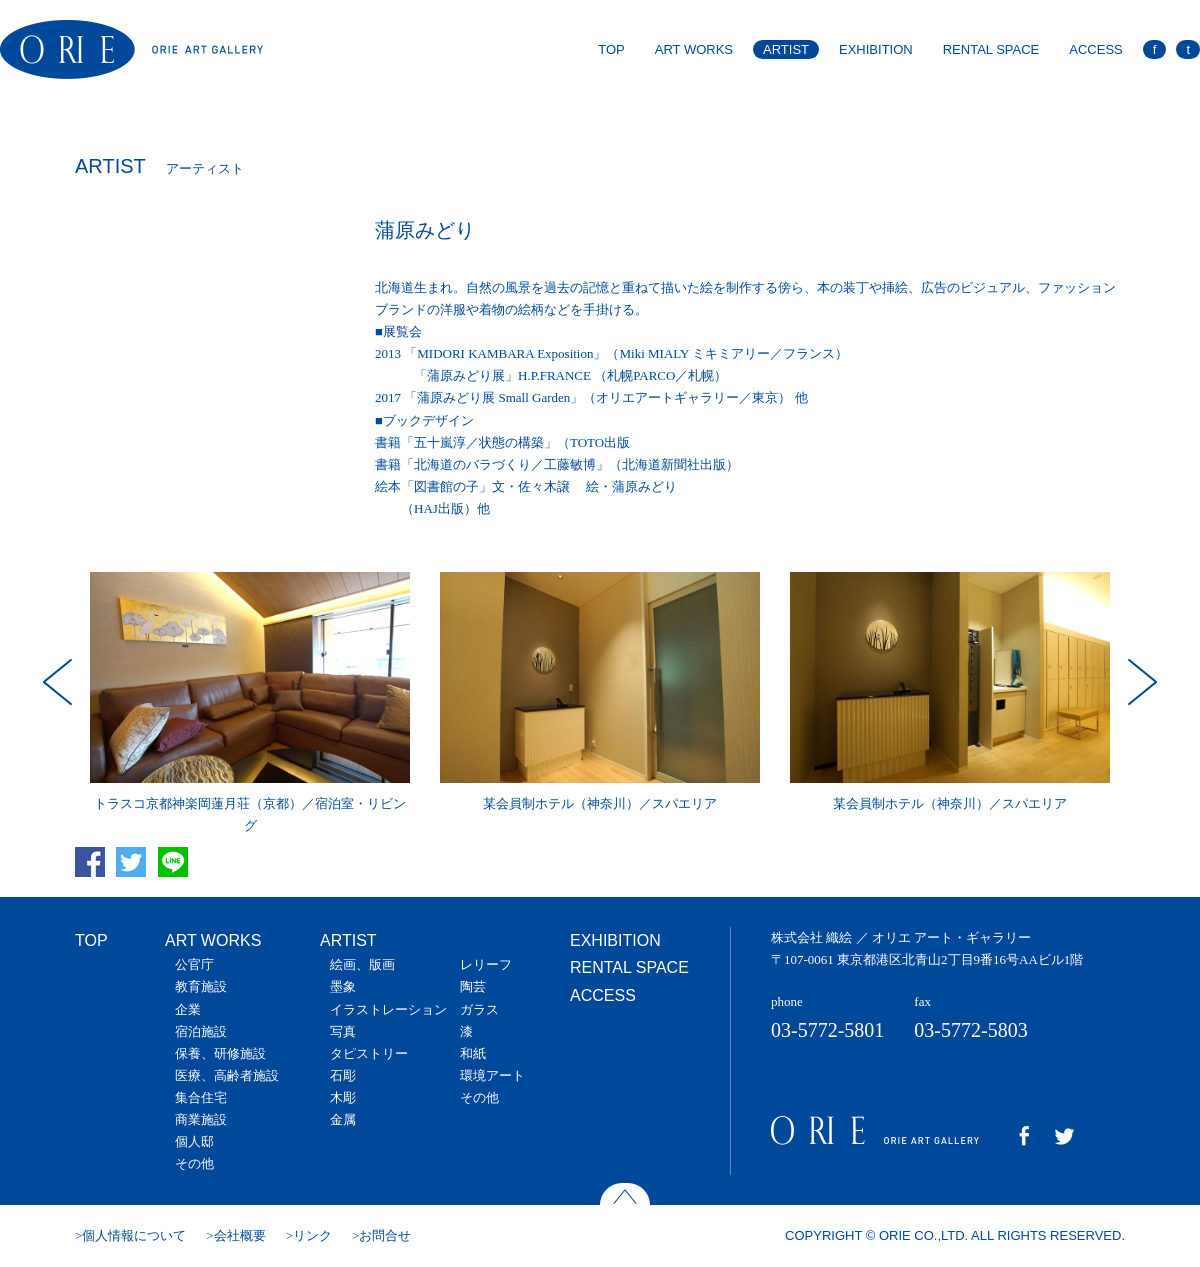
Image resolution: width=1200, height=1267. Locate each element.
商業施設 (201, 1119)
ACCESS (1095, 49)
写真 (343, 1031)
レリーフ (486, 964)
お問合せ (385, 1235)
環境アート (492, 1075)
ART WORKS (694, 49)
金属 (343, 1119)
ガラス (479, 1009)
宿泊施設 (201, 1031)
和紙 (473, 1053)
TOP (611, 49)
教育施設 (201, 986)
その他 (194, 1163)
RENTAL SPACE (991, 49)
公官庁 (194, 964)
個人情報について (134, 1235)
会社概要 (240, 1235)
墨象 (343, 986)
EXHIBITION (876, 49)
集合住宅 (201, 1097)
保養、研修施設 (220, 1053)
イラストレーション (388, 1009)
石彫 (343, 1075)
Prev (60, 682)
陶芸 (473, 986)
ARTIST (786, 49)
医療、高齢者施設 (227, 1075)
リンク (312, 1235)
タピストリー (369, 1053)
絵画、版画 (362, 964)
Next (1140, 682)
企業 (188, 1009)
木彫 (343, 1097)
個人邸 (194, 1141)
